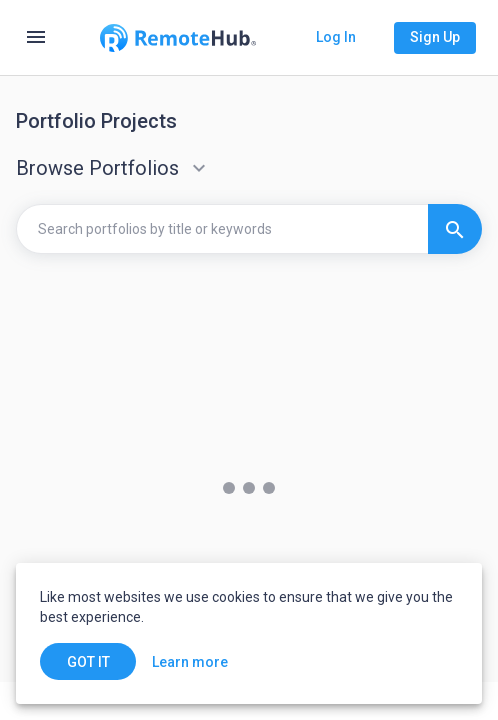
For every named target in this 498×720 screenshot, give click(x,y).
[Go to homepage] (178, 38)
